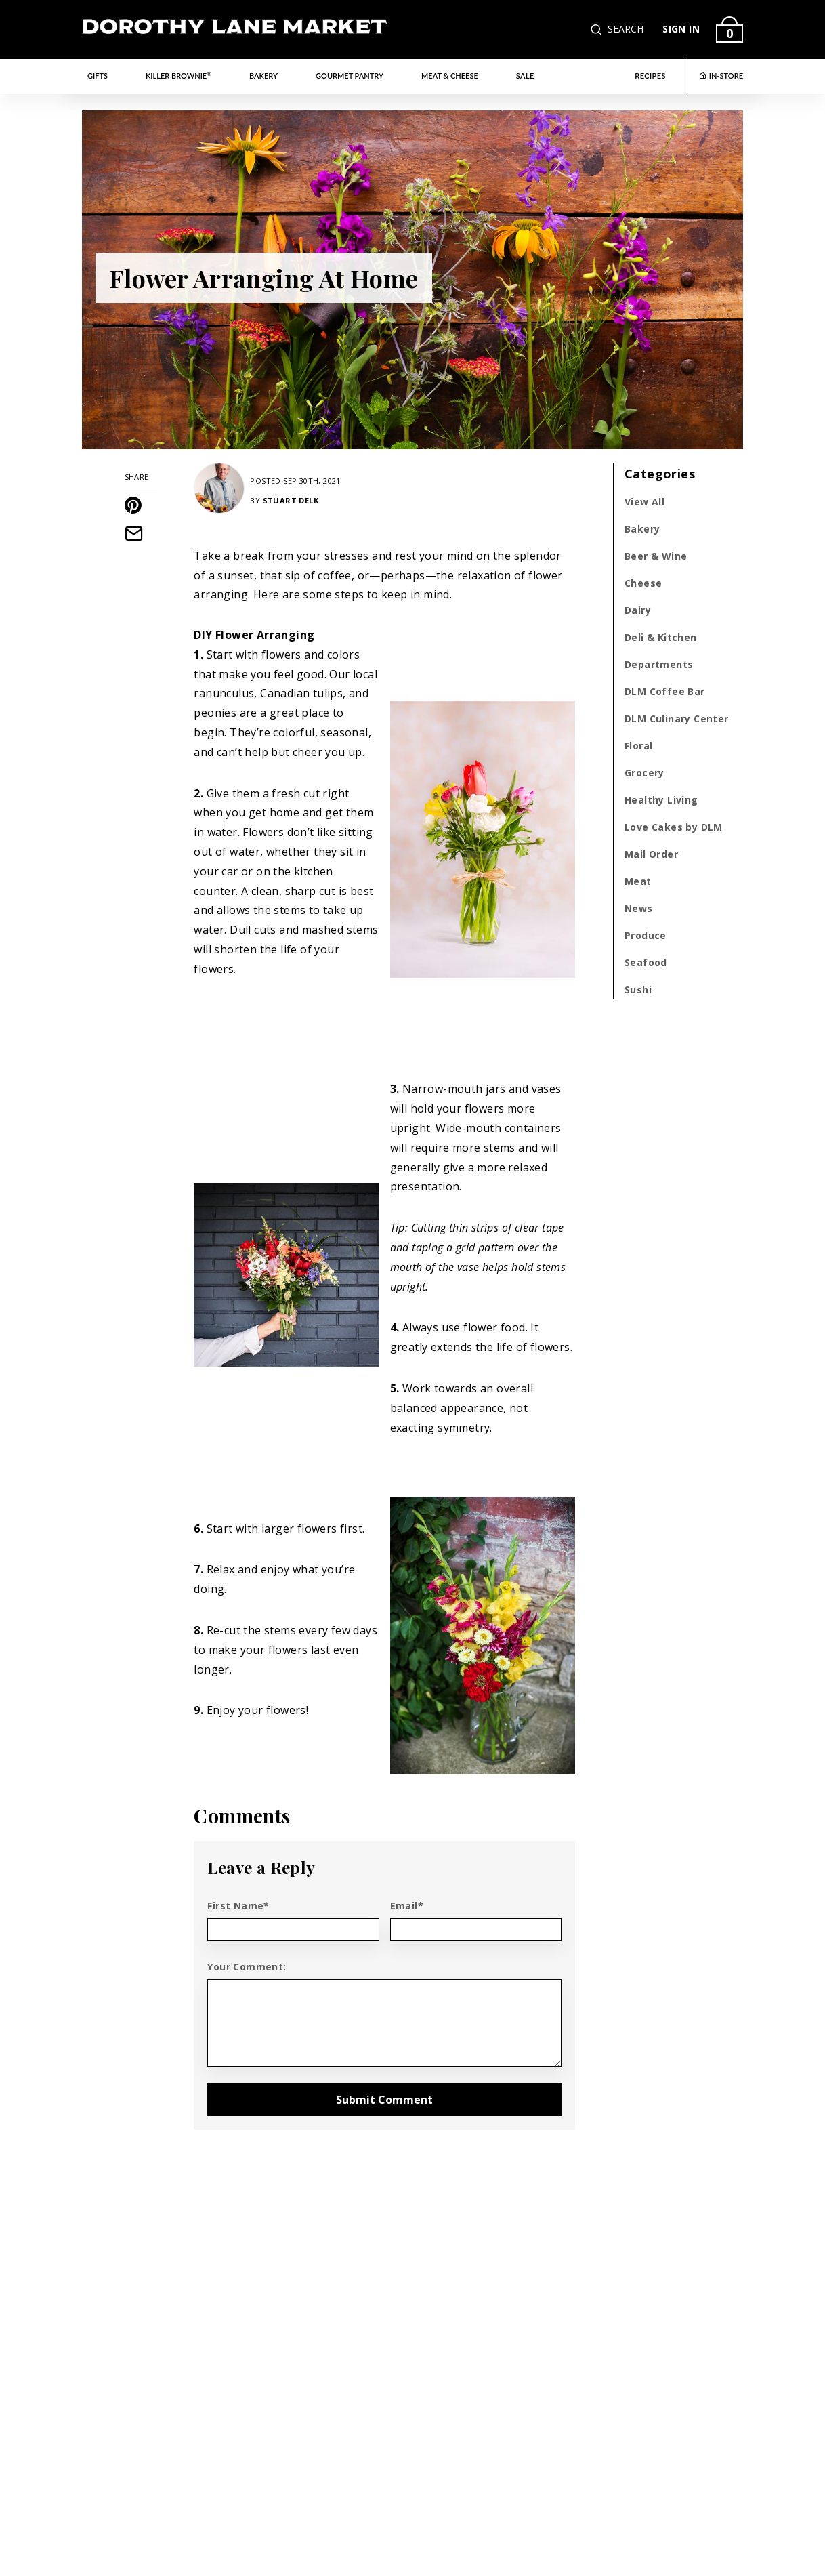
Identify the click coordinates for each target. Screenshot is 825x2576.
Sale (525, 75)
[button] (597, 29)
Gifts (97, 75)
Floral (638, 745)
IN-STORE (721, 75)
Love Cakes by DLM (674, 826)
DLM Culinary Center (677, 718)
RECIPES (650, 75)
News (639, 908)
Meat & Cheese (449, 75)
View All (644, 501)
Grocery (644, 772)
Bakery (263, 75)
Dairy (638, 610)
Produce (646, 935)
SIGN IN (681, 28)
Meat (638, 881)
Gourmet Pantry (349, 75)
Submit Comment (384, 2099)
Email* (406, 1905)
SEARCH (625, 28)
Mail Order (651, 854)
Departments (659, 664)
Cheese (643, 583)
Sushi (638, 989)
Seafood (646, 962)
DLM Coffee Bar (665, 691)
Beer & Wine (656, 555)
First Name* (238, 1905)
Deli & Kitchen (661, 637)
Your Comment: (246, 1966)
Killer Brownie (178, 75)
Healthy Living (661, 799)
